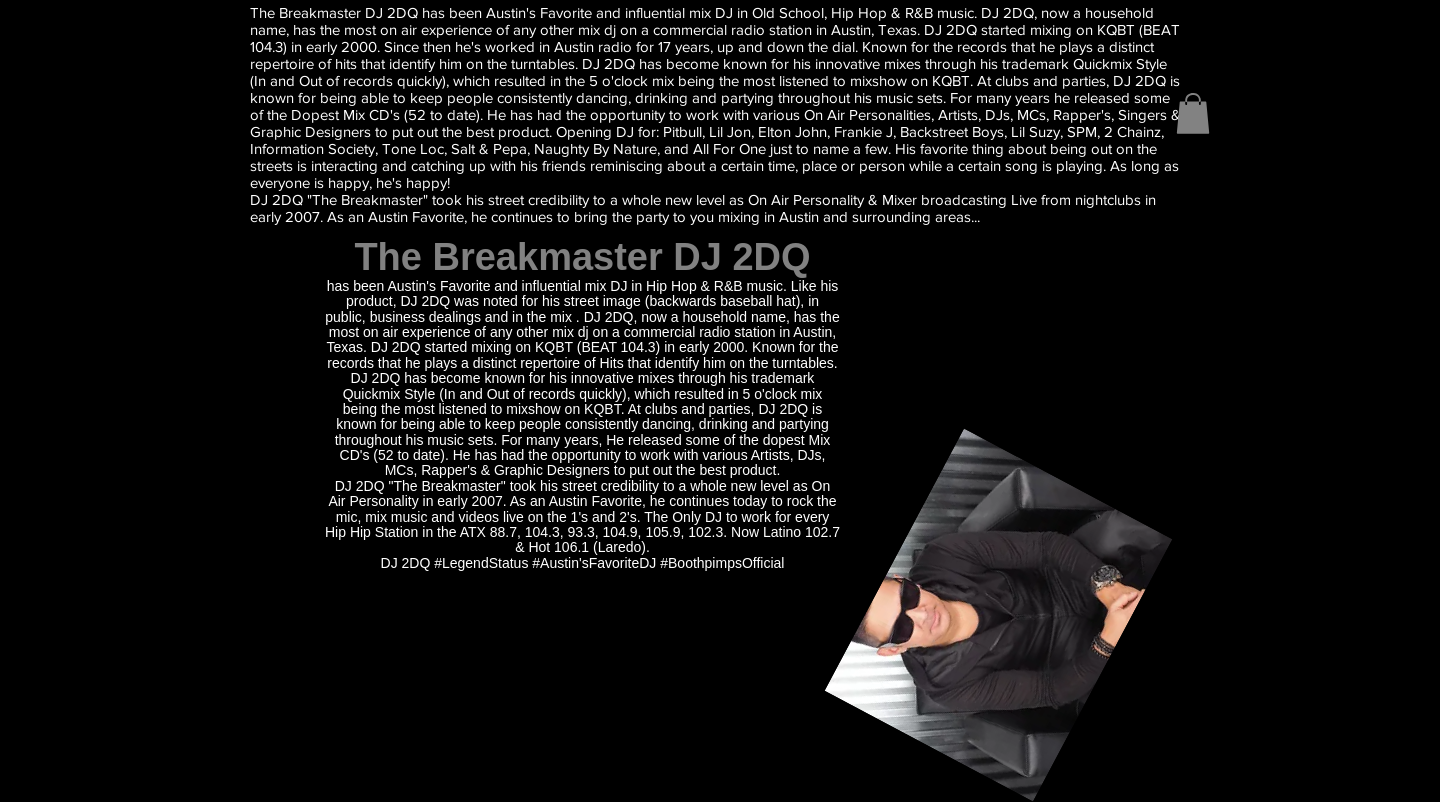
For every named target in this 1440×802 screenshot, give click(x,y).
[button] (1193, 113)
